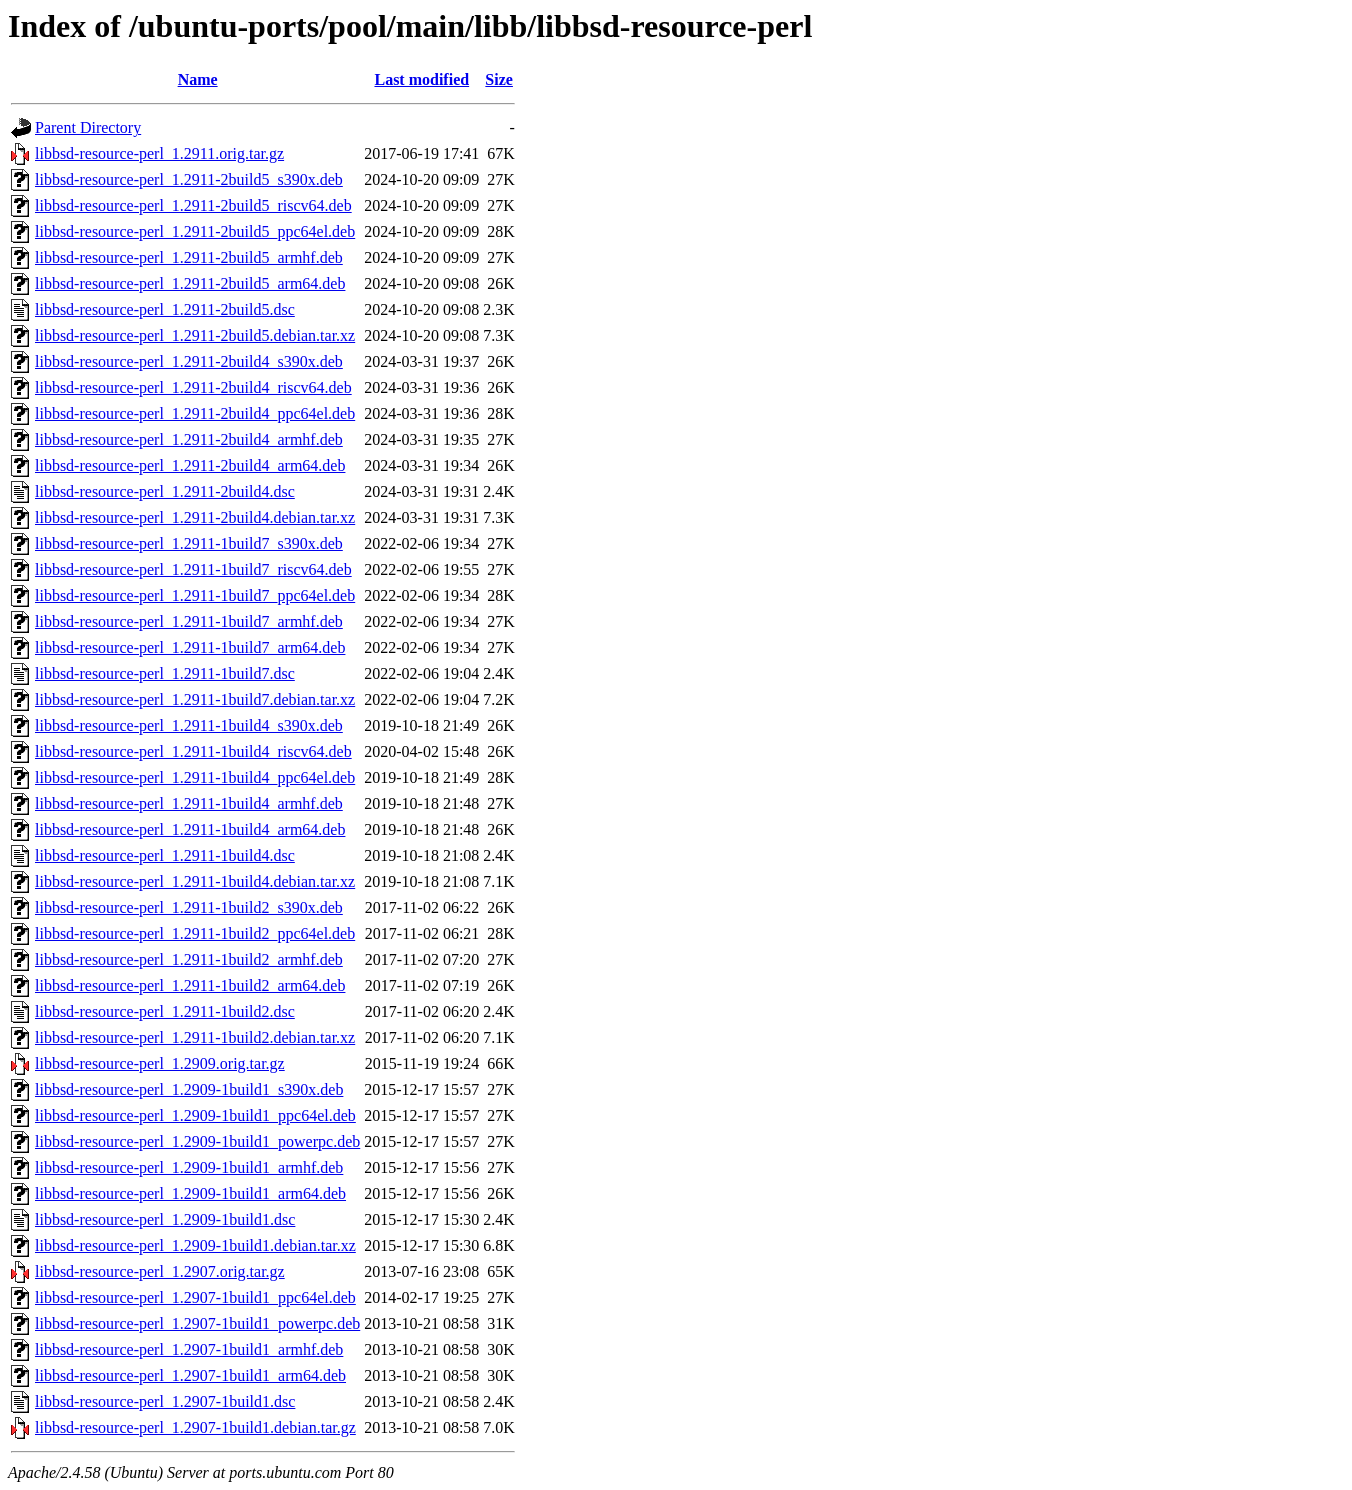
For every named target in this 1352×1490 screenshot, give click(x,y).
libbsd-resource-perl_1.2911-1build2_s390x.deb (189, 907)
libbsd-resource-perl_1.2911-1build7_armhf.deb (189, 621)
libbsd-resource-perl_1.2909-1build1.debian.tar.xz (195, 1245)
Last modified (421, 79)
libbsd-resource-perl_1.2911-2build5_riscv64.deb (193, 205)
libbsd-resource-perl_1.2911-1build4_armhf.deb (189, 803)
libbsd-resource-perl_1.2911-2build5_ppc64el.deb (195, 231)
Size (499, 79)
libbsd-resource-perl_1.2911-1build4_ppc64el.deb (195, 777)
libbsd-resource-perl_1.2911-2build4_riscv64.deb (193, 387)
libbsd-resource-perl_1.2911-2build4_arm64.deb (190, 465)
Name (198, 79)
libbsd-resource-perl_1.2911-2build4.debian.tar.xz (195, 517)
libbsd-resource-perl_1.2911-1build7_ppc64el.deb (195, 595)
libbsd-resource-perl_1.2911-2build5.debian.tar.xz (195, 335)
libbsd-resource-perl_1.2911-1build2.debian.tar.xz (195, 1037)
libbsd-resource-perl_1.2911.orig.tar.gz (159, 153)
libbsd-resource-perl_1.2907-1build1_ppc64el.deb (195, 1297)
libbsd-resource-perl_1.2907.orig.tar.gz (160, 1271)
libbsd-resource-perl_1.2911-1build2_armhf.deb (189, 959)
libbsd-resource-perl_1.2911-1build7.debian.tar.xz (195, 699)
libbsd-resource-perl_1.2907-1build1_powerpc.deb (197, 1323)
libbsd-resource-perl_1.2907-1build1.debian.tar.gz (195, 1427)
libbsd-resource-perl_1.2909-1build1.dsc (165, 1219)
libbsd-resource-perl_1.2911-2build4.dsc (165, 491)
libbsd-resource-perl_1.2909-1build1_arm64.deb (190, 1193)
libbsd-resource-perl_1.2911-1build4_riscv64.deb (193, 751)
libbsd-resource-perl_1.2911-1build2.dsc (165, 1011)
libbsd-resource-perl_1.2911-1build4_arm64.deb (190, 829)
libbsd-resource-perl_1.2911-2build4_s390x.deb (189, 361)
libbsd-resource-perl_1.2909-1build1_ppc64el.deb (195, 1115)
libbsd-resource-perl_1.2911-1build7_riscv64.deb (193, 569)
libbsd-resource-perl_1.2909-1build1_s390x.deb (189, 1089)
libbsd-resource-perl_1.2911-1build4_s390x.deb (189, 725)
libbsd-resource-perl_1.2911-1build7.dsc (165, 673)
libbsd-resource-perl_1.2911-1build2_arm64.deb (190, 985)
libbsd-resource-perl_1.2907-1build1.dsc (165, 1401)
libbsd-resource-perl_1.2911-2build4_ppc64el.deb (195, 413)
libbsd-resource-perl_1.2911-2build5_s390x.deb (189, 179)
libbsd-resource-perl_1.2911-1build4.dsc (165, 855)
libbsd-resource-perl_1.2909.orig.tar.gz (160, 1063)
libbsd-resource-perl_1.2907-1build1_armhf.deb (189, 1349)
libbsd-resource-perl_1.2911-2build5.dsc (165, 309)
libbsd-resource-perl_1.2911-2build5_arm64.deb (190, 283)
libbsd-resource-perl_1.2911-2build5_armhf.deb (189, 257)
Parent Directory (88, 127)
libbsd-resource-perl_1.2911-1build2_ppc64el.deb (195, 933)
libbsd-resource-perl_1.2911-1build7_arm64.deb (190, 647)
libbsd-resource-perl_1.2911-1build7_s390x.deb (189, 543)
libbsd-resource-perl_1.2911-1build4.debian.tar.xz (195, 881)
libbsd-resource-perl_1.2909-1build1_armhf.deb (189, 1167)
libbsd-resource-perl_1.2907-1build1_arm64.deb (190, 1375)
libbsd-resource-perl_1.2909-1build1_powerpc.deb (197, 1141)
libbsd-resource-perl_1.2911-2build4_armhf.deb (189, 439)
